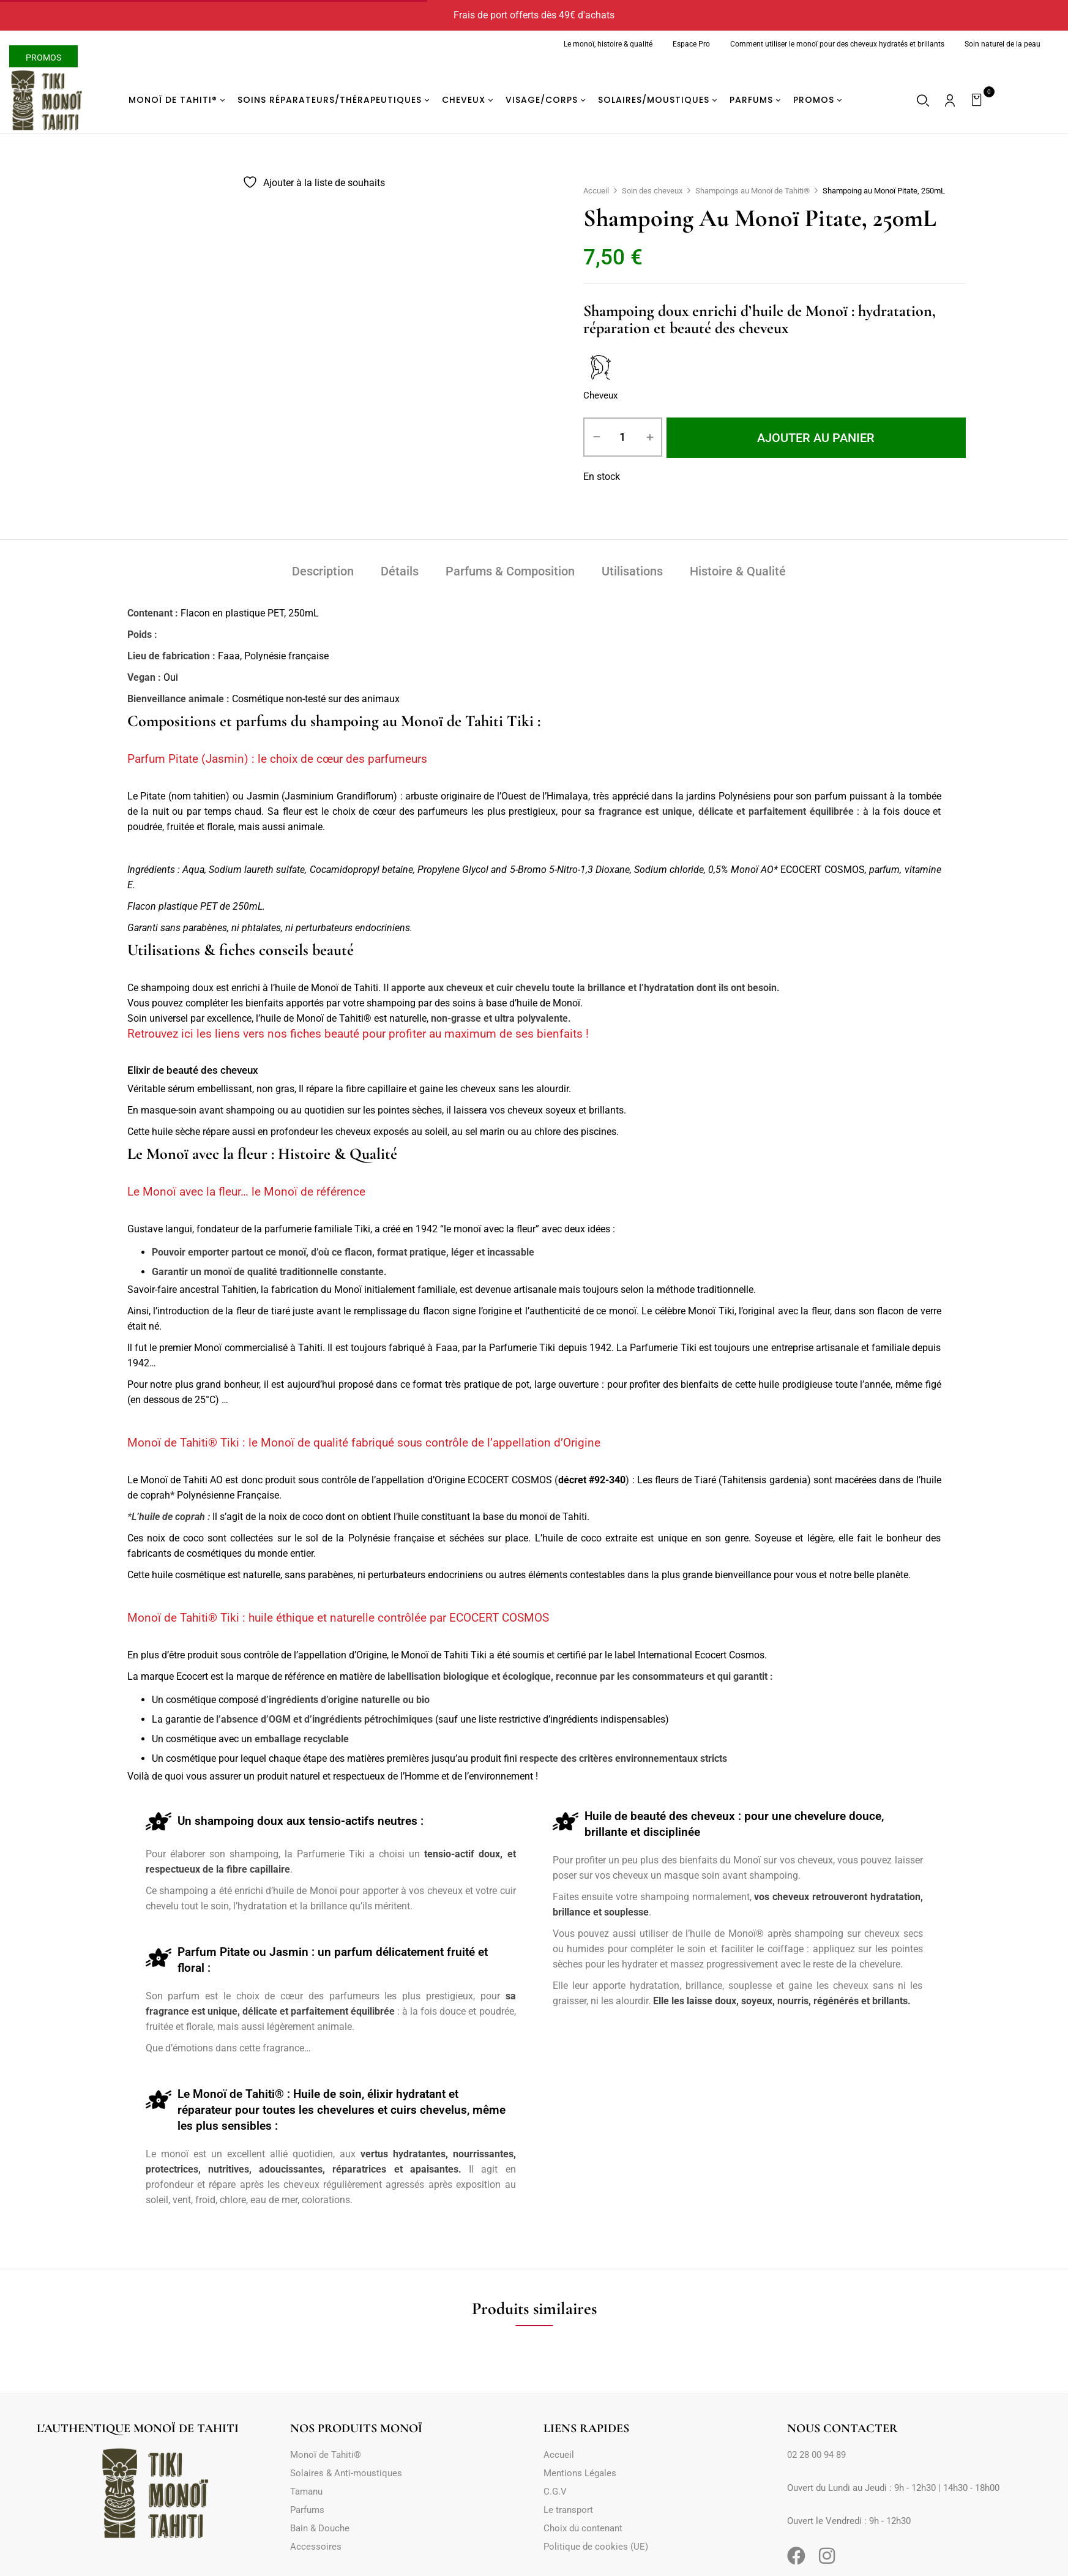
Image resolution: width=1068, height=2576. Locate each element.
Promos (43, 57)
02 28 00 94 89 (816, 2454)
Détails (400, 571)
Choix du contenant (582, 2528)
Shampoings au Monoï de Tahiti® (752, 190)
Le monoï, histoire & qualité (608, 44)
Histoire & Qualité (738, 571)
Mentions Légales (579, 2473)
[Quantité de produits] (622, 437)
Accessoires (316, 2546)
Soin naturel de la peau (1002, 44)
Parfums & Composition (510, 571)
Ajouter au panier (816, 437)
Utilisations (632, 571)
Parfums (307, 2509)
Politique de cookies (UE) (595, 2546)
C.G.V (555, 2491)
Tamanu (306, 2491)
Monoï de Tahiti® (325, 2454)
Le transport (568, 2509)
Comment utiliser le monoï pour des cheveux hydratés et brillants (837, 44)
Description (323, 571)
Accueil (596, 190)
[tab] (323, 572)
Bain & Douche (319, 2528)
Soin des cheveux (652, 190)
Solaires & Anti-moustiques (346, 2473)
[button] (978, 100)
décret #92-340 (591, 1480)
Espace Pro (691, 44)
